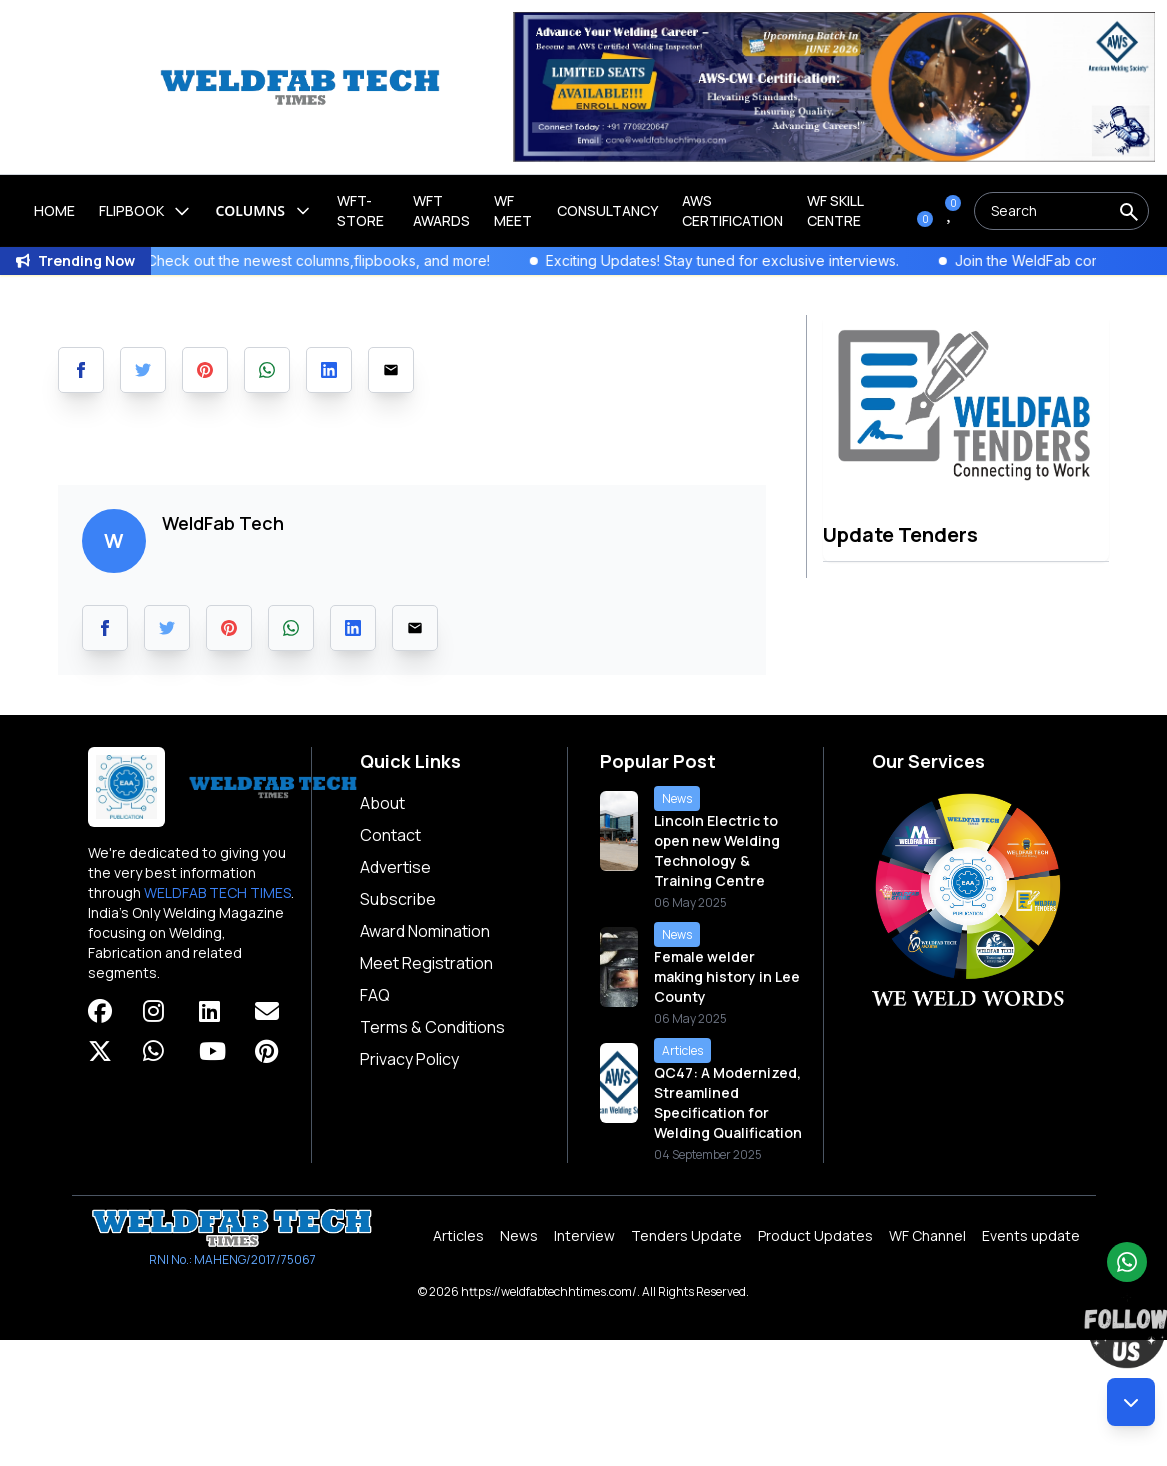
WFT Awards (441, 210)
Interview (584, 1235)
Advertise (395, 867)
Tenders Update (686, 1235)
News (519, 1235)
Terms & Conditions (432, 1027)
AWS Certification (732, 210)
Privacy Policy (409, 1059)
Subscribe (398, 899)
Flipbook (145, 211)
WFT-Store (360, 210)
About (382, 803)
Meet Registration (426, 963)
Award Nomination (425, 931)
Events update (1031, 1235)
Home (54, 210)
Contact (390, 835)
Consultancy (607, 210)
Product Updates (815, 1235)
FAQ (375, 995)
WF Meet (513, 210)
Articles (458, 1235)
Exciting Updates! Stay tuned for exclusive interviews (747, 260)
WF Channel (927, 1235)
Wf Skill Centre (835, 210)
